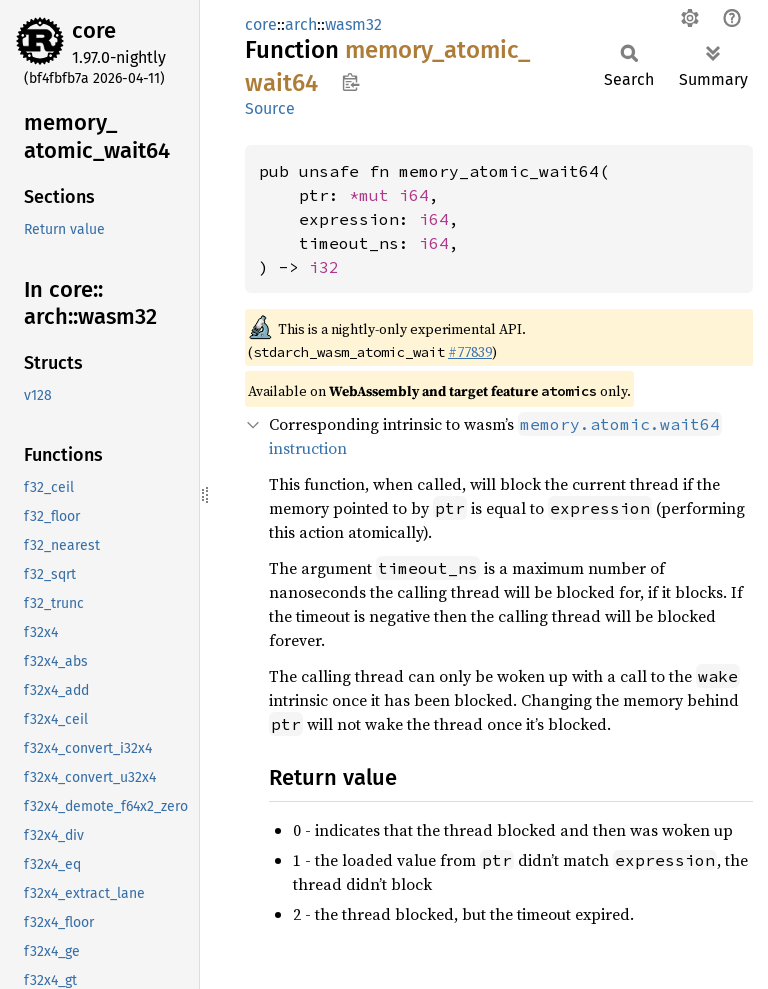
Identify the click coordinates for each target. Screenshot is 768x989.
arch (301, 24)
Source (270, 108)
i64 (414, 195)
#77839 (470, 352)
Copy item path (350, 82)
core (94, 30)
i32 (324, 267)
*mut (374, 195)
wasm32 (353, 24)
